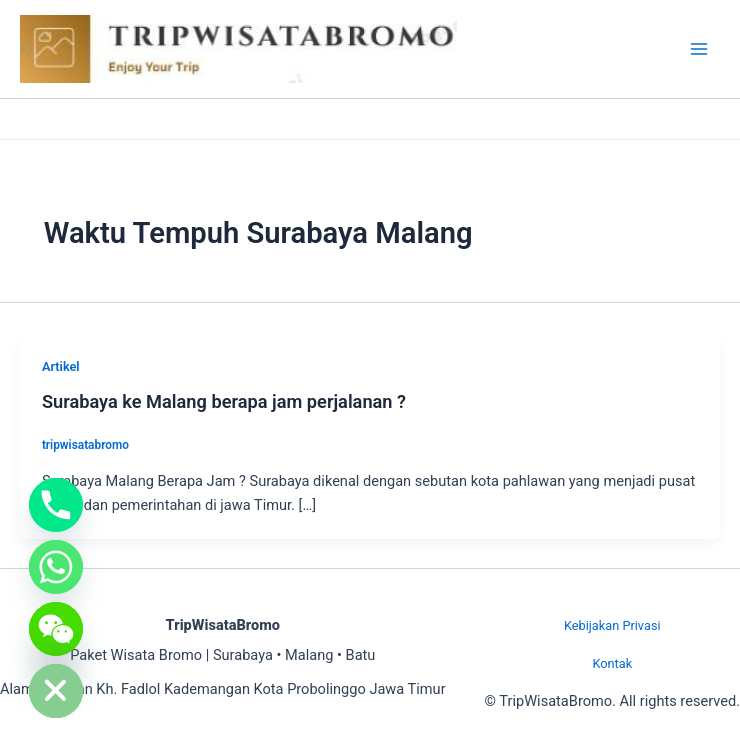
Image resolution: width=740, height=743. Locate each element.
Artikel (61, 366)
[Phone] (56, 505)
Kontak (612, 663)
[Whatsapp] (56, 567)
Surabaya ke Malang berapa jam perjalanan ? (224, 401)
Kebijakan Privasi (612, 625)
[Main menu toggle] (699, 49)
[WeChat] (56, 629)
